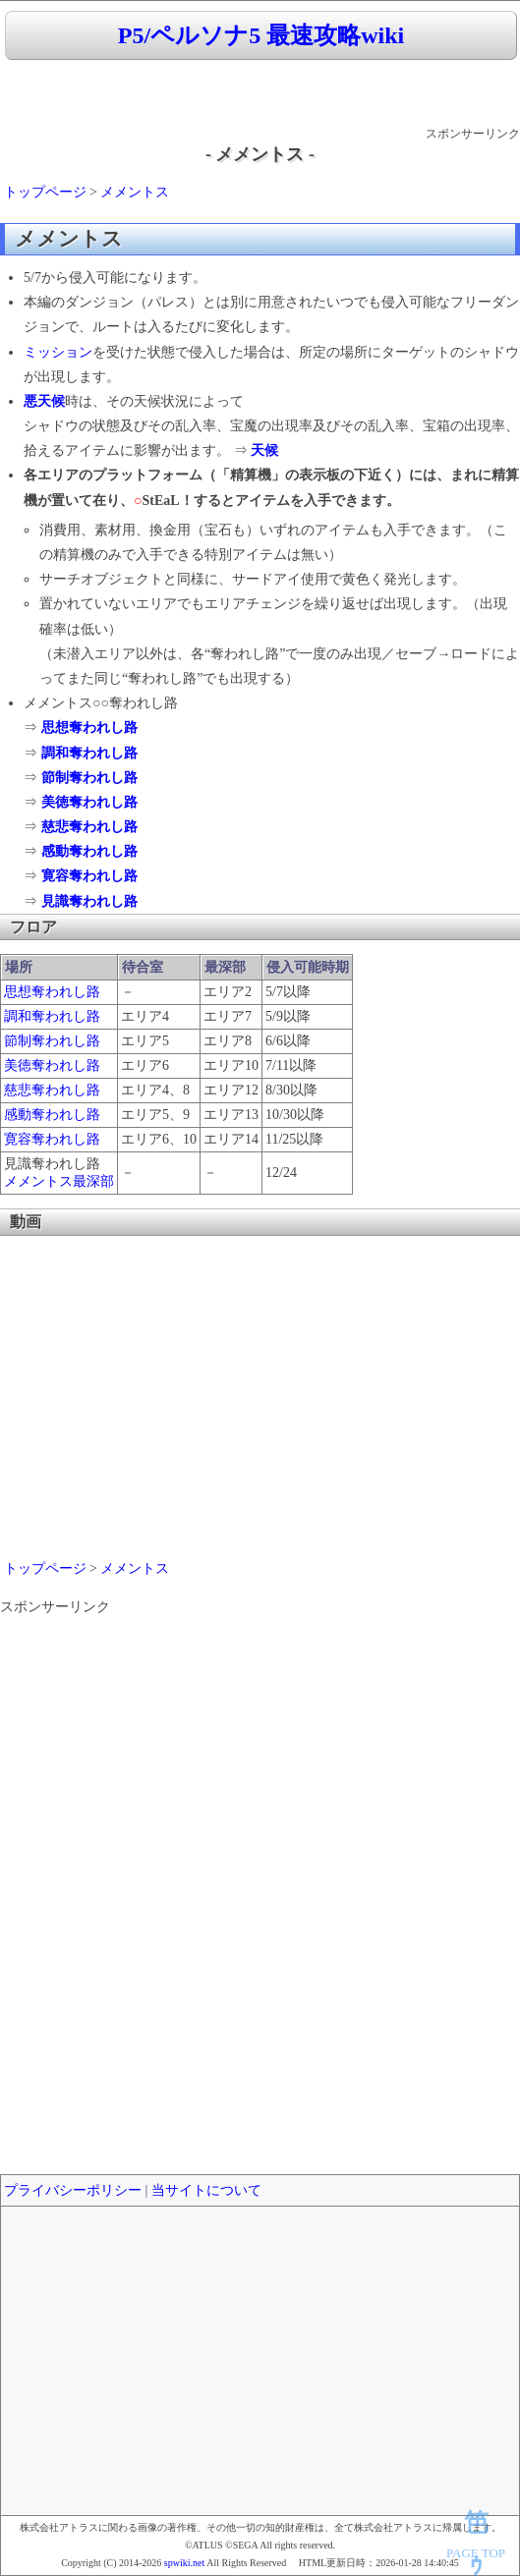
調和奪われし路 (89, 753)
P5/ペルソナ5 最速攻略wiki (261, 35)
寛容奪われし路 (89, 875)
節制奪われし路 (89, 777)
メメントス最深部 (59, 1181)
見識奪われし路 (89, 901)
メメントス (134, 192)
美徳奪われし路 (89, 802)
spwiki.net (184, 2562)
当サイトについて (206, 2190)
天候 (264, 450)
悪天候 (44, 401)
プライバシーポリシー (73, 2190)
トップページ (45, 192)
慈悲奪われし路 (89, 826)
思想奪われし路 (89, 727)
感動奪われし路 (89, 851)
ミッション (58, 352)
